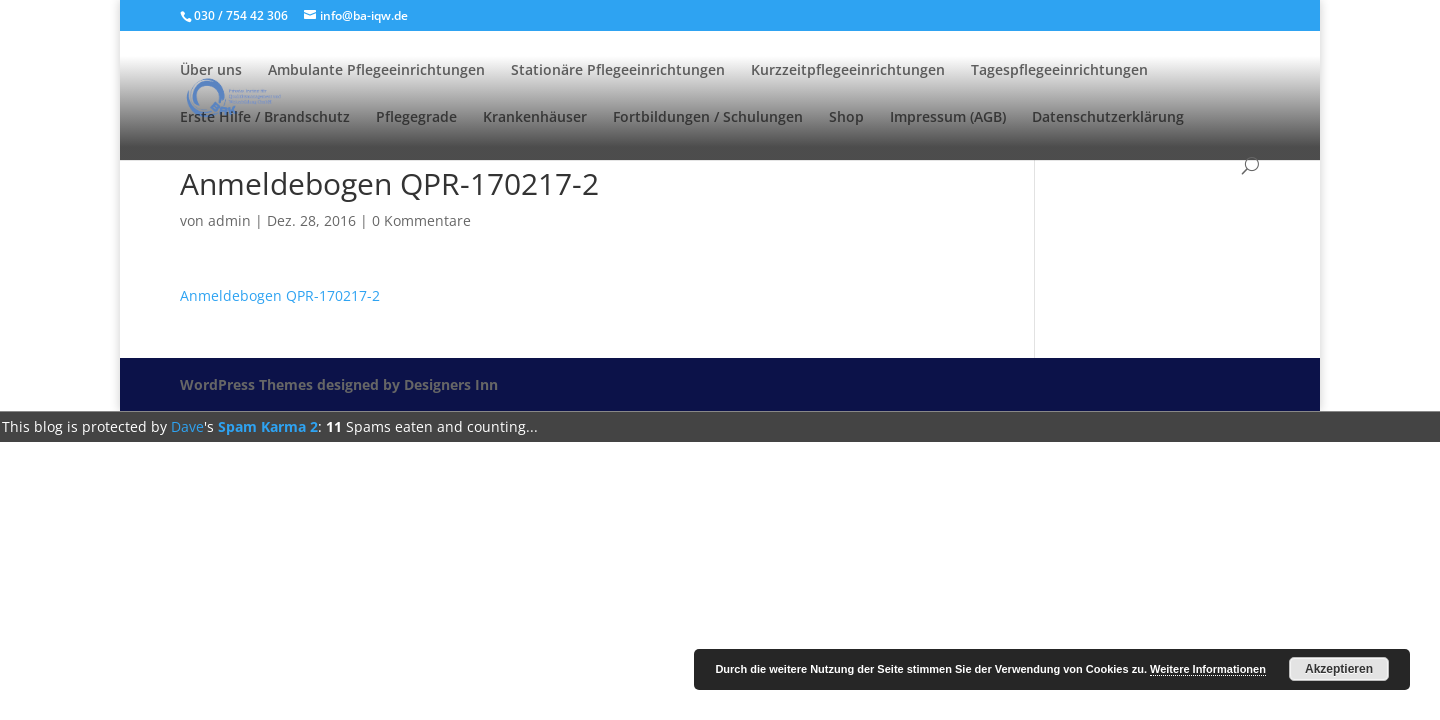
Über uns (211, 71)
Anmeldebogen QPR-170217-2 (280, 295)
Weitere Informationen (1208, 669)
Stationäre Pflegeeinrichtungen (618, 71)
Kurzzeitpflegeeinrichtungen (848, 71)
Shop (846, 118)
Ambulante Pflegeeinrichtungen (376, 71)
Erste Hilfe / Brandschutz (265, 118)
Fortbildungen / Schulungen (708, 118)
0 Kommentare (421, 220)
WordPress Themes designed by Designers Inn (339, 384)
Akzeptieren (1339, 669)
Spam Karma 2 (268, 426)
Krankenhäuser (535, 118)
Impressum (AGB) (948, 118)
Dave (187, 426)
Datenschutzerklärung (1108, 118)
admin (229, 220)
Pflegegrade (416, 118)
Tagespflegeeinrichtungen (1059, 71)
